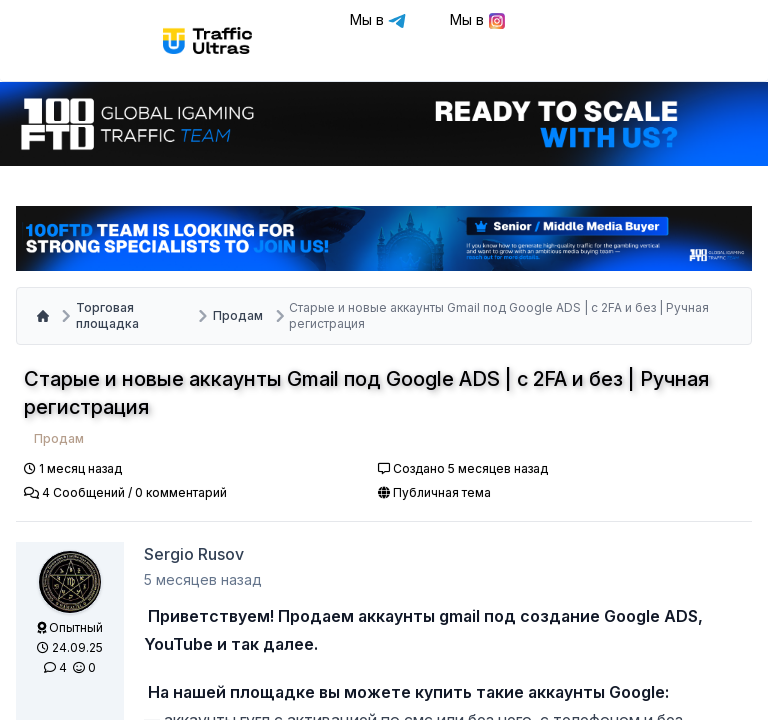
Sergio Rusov (194, 554)
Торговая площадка (107, 315)
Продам (238, 315)
